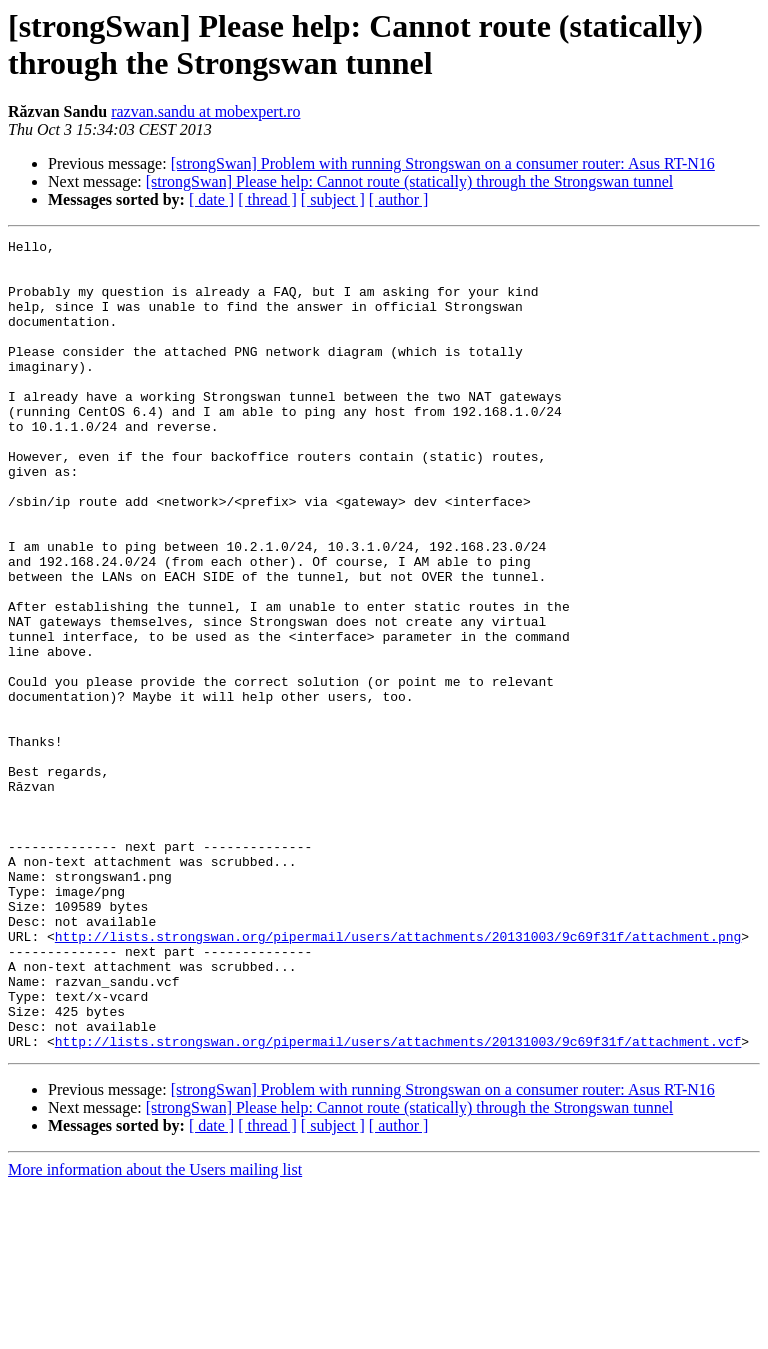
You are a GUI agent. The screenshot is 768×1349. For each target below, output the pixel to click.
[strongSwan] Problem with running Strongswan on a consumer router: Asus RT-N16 (443, 163)
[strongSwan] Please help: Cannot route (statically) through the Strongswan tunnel (409, 181)
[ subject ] (333, 199)
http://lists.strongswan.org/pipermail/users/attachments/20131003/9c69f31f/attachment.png (398, 1077)
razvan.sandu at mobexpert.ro (205, 111)
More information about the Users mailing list (155, 1331)
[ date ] (211, 199)
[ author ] (399, 199)
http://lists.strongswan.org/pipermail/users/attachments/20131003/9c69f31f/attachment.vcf (398, 1203)
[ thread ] (267, 199)
